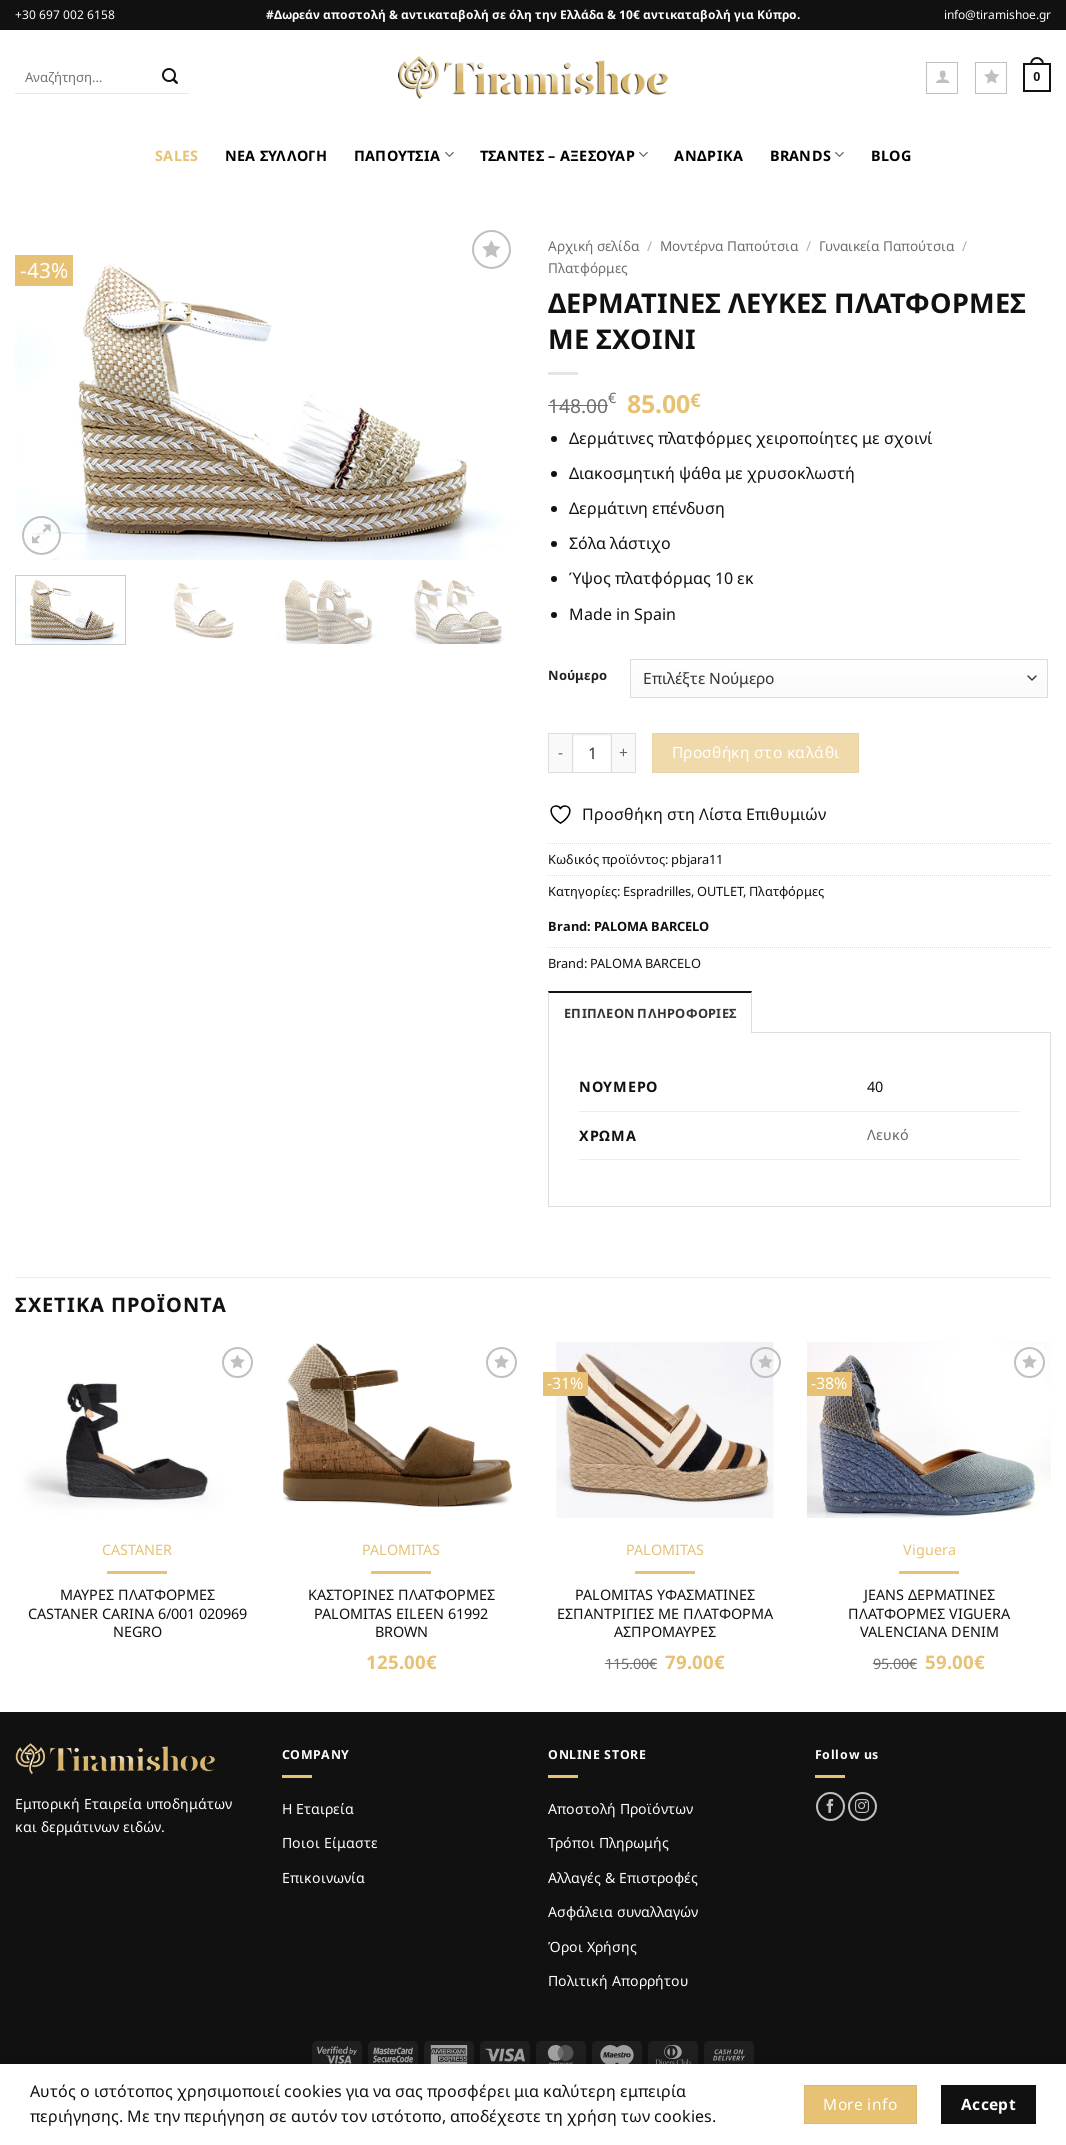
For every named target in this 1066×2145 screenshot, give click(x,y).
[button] (942, 78)
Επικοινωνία (323, 1877)
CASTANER (137, 1550)
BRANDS (807, 154)
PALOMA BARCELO (651, 926)
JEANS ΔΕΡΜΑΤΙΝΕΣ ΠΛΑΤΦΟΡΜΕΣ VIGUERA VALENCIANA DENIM (929, 1613)
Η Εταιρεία (318, 1808)
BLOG (891, 155)
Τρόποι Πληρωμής (608, 1842)
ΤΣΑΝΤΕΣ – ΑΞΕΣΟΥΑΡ (564, 154)
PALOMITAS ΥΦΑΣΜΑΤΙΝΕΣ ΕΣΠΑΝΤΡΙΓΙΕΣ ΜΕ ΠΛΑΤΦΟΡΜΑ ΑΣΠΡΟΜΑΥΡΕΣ (665, 1613)
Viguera (929, 1550)
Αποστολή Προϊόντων (620, 1808)
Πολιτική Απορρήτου (618, 1980)
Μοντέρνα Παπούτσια (729, 245)
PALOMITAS (401, 1550)
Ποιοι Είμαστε (330, 1842)
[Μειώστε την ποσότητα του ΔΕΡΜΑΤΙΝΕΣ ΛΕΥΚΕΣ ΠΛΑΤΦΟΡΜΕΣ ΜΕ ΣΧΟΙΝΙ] (560, 753)
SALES (176, 155)
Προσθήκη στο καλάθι (756, 752)
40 (875, 1086)
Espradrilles (657, 891)
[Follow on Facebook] (830, 1806)
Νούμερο (577, 676)
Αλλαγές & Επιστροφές (623, 1877)
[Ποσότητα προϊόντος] (592, 753)
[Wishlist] (991, 78)
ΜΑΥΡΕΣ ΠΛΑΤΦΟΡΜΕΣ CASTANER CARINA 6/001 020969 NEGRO (137, 1613)
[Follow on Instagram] (862, 1806)
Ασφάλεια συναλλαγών (623, 1911)
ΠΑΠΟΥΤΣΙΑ (404, 154)
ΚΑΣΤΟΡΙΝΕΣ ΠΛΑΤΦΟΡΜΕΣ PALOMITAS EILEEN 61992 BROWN (401, 1613)
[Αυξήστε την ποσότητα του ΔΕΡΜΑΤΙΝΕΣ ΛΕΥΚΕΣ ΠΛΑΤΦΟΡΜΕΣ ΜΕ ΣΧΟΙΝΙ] (624, 753)
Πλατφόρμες (588, 267)
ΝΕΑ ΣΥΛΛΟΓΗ (276, 155)
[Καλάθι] (1037, 78)
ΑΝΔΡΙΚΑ (708, 155)
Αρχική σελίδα (593, 245)
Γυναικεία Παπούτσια (886, 245)
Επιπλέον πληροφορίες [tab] (650, 1013)
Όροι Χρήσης (592, 1946)
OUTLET (720, 891)
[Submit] (170, 78)
